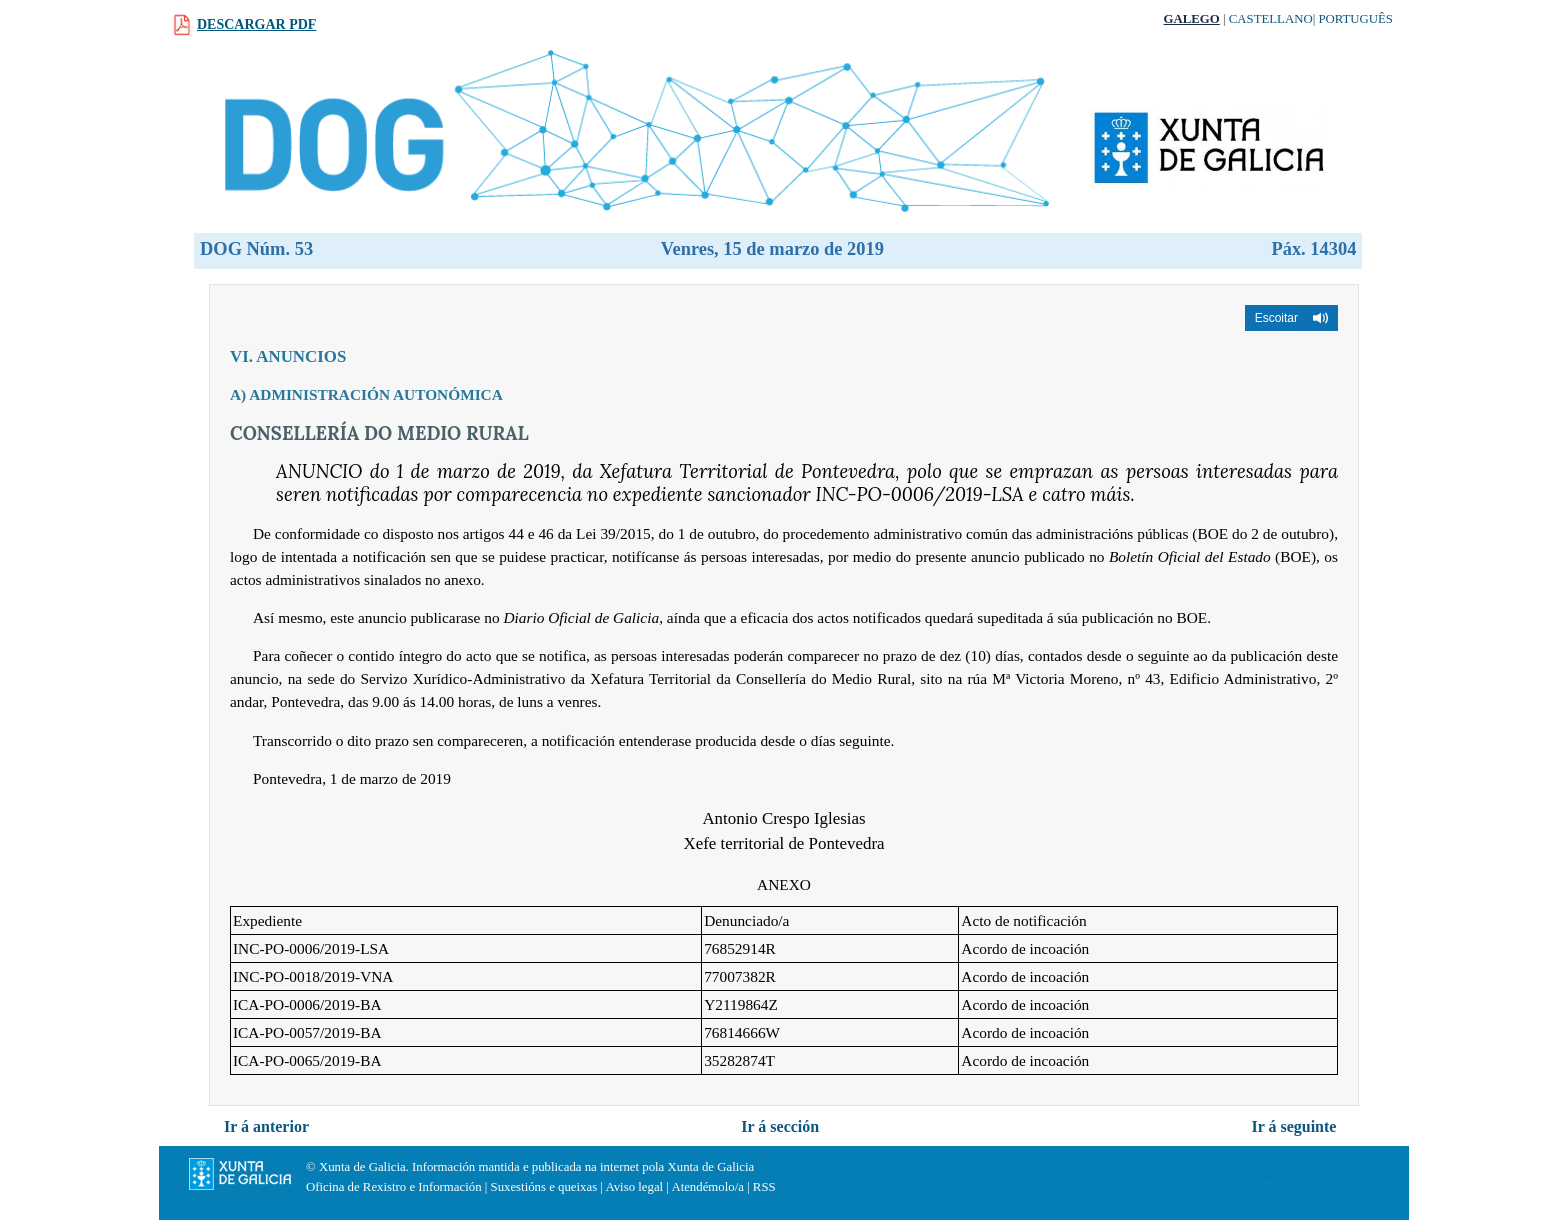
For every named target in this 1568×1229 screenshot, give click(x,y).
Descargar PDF (256, 24)
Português (1355, 19)
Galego (1192, 19)
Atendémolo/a (707, 1187)
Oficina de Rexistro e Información (394, 1187)
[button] (1291, 318)
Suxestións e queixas (544, 1187)
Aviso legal (634, 1187)
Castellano (1271, 19)
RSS (764, 1187)
